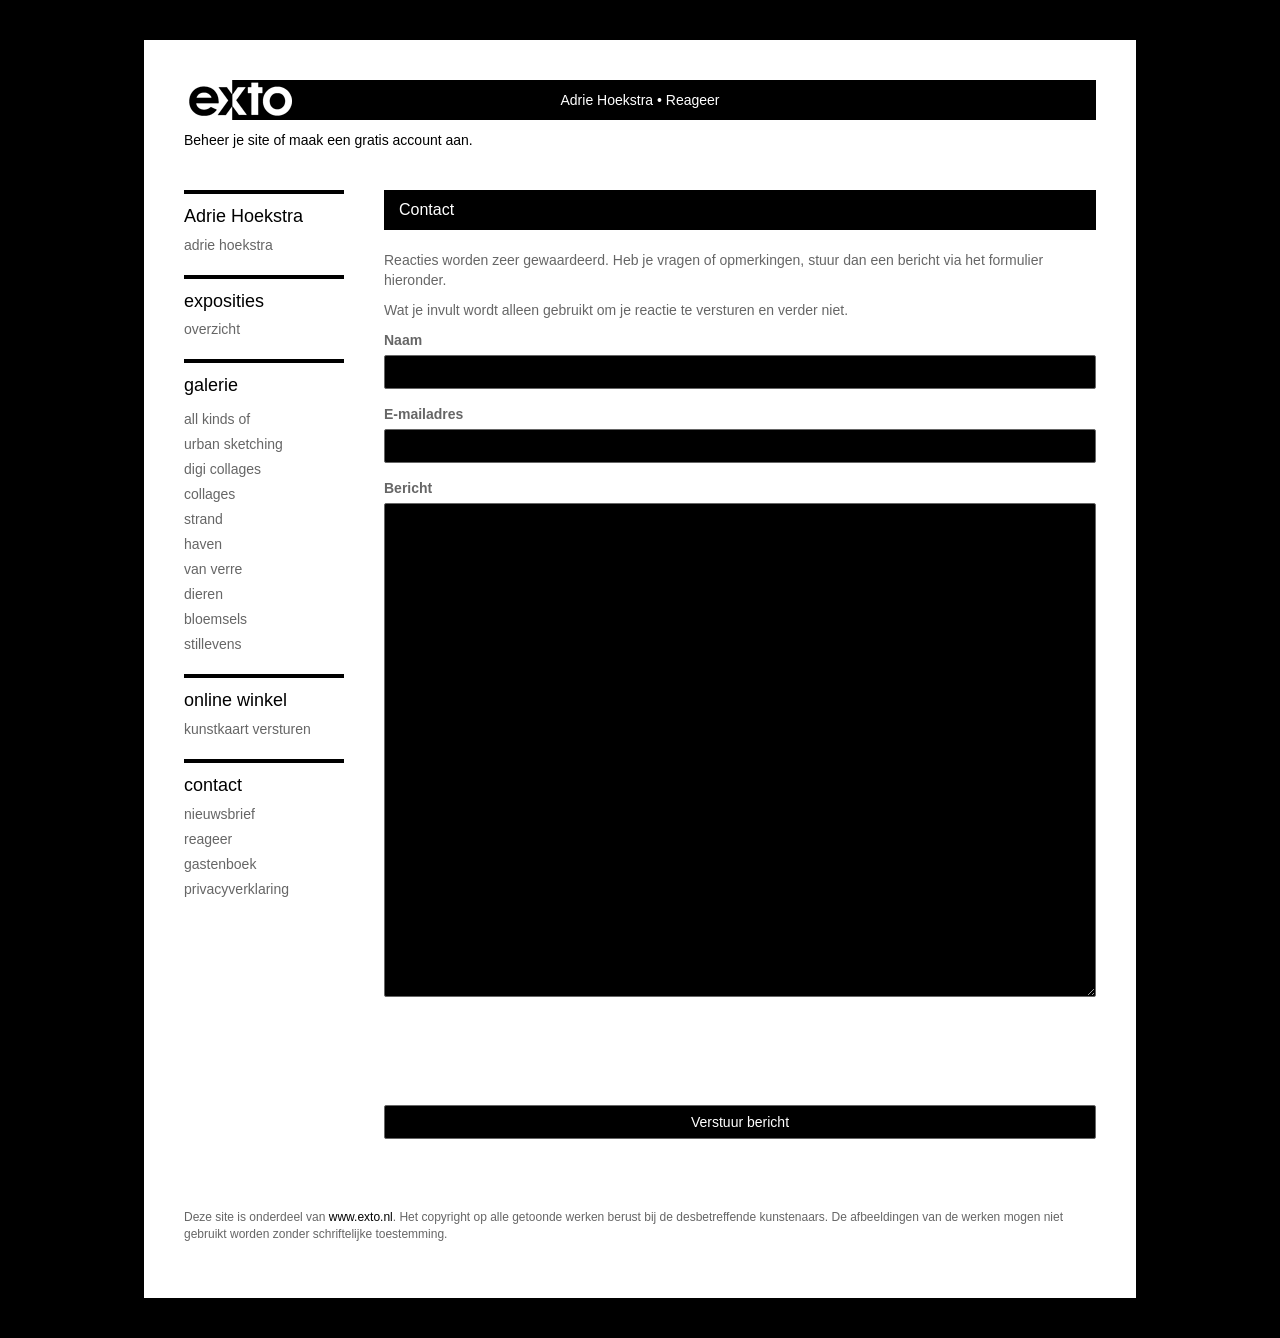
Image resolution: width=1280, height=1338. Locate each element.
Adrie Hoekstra (607, 100)
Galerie (211, 385)
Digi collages (222, 469)
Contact (213, 785)
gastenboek (220, 864)
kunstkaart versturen (247, 729)
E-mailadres (423, 414)
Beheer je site (227, 140)
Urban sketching (233, 444)
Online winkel (235, 700)
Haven (203, 544)
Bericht (408, 488)
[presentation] (536, 1051)
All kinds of (217, 419)
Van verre (213, 569)
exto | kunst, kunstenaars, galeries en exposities (240, 100)
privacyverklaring (236, 889)
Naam (403, 340)
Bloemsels (215, 619)
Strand (203, 519)
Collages (209, 494)
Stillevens (213, 644)
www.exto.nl (361, 1217)
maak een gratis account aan (379, 140)
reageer (208, 839)
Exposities (224, 301)
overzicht (212, 329)
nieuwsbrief (219, 814)
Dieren (203, 594)
